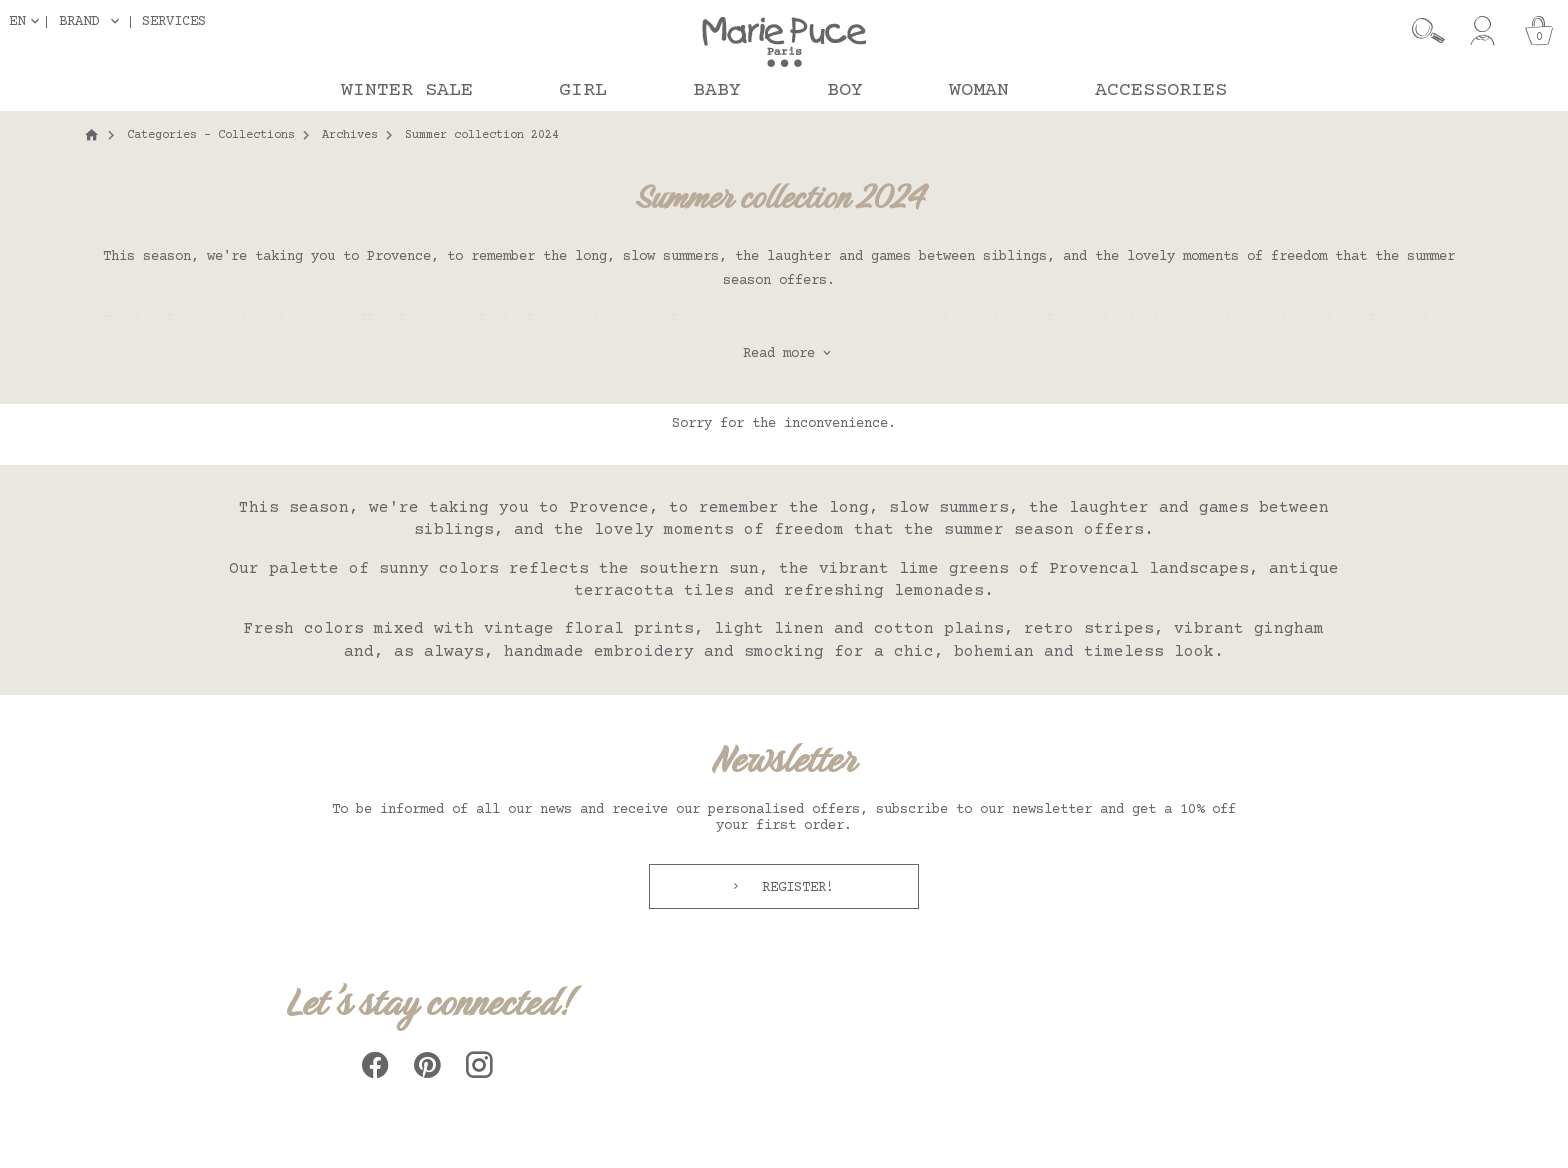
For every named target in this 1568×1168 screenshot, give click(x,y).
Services (174, 21)
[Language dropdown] (28, 21)
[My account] (1482, 31)
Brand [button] (79, 22)
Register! (794, 888)
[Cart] (1539, 31)
